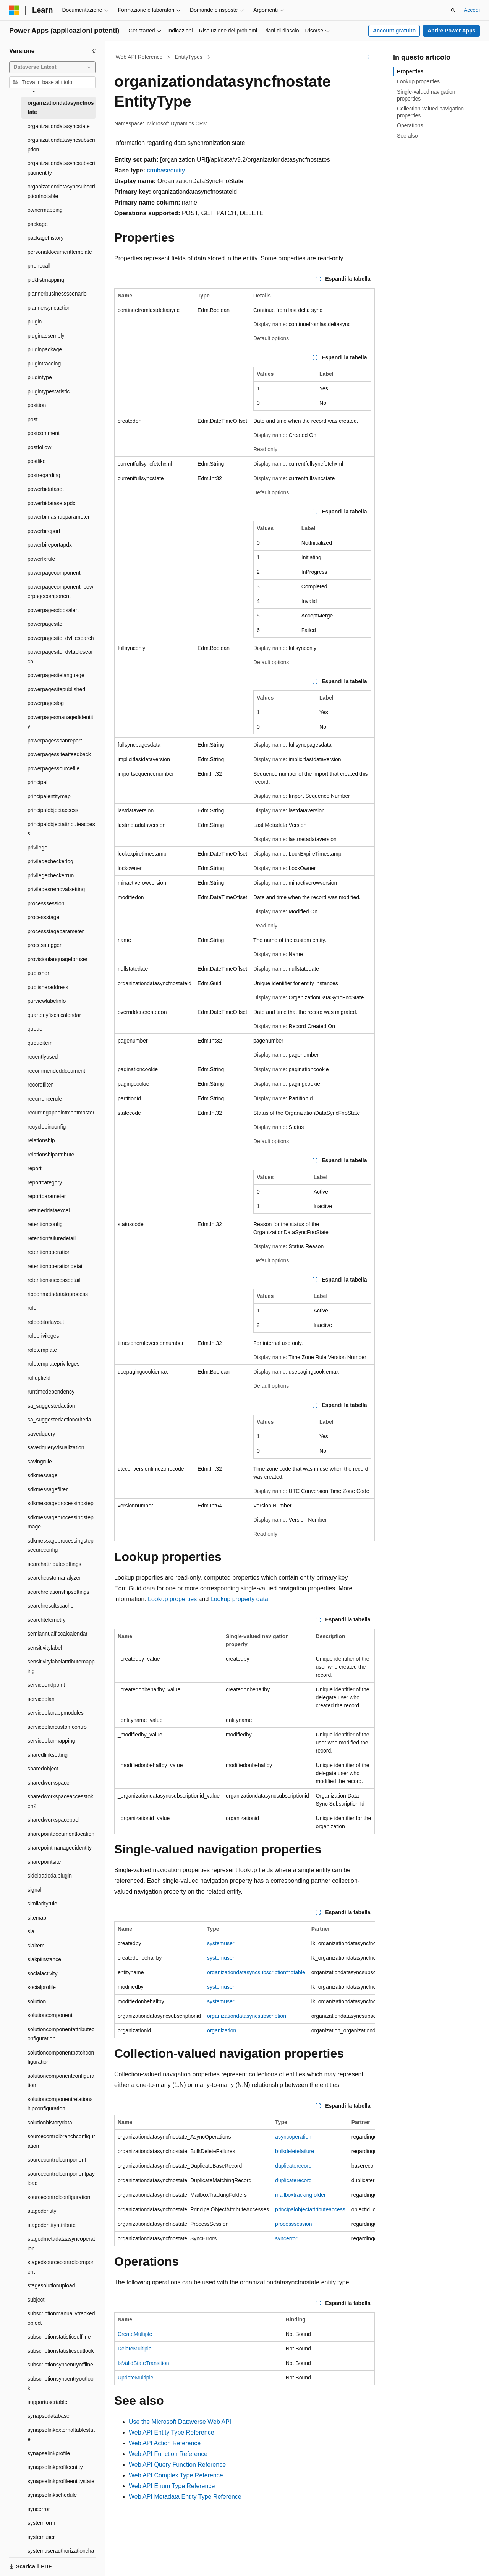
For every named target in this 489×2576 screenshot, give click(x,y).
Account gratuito (394, 31)
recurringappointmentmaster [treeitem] (61, 1112)
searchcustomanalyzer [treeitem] (54, 1578)
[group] (244, 1979)
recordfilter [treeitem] (40, 1085)
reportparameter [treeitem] (47, 1196)
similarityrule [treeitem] (42, 1903)
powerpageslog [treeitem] (46, 703)
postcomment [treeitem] (44, 433)
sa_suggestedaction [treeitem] (51, 1406)
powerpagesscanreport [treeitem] (55, 740)
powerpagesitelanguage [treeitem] (56, 675)
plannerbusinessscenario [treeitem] (57, 294)
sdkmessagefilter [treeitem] (48, 1489)
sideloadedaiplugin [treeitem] (50, 1876)
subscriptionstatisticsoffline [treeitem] (59, 2337)
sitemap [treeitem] (37, 1918)
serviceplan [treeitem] (41, 1699)
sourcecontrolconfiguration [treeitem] (59, 2197)
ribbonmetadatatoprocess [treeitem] (58, 1294)
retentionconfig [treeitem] (45, 1224)
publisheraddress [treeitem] (48, 987)
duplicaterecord (293, 2166)
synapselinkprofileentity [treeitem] (55, 2467)
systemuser (221, 1943)
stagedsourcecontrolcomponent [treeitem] (61, 2267)
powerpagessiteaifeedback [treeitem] (59, 754)
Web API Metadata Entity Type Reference (185, 2496)
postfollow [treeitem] (39, 447)
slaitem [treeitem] (36, 1946)
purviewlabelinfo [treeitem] (47, 1001)
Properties (410, 71)
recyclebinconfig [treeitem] (47, 1127)
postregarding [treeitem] (44, 475)
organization (221, 2030)
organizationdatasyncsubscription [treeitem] (61, 145)
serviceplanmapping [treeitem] (51, 1741)
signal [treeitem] (35, 1890)
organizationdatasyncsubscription (246, 2016)
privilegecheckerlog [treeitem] (50, 861)
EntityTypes (188, 57)
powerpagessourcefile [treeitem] (53, 768)
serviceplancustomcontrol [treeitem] (58, 1727)
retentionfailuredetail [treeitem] (52, 1238)
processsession (293, 2224)
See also (407, 136)
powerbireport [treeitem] (44, 531)
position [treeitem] (37, 405)
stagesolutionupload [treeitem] (51, 2285)
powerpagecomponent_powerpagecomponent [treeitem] (60, 591)
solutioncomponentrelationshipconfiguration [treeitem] (60, 2104)
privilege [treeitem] (37, 848)
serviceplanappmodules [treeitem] (56, 1713)
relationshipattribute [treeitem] (51, 1155)
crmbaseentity (166, 170)
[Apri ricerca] (453, 10)
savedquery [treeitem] (41, 1434)
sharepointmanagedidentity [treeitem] (60, 1848)
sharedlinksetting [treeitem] (48, 1755)
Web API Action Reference (165, 2443)
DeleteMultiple (135, 2348)
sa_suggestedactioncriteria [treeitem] (59, 1419)
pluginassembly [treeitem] (46, 336)
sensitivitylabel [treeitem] (45, 1648)
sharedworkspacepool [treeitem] (53, 1820)
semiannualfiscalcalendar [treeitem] (57, 1634)
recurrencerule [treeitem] (45, 1099)
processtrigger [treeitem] (45, 945)
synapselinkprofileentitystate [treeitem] (61, 2481)
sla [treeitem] (31, 1931)
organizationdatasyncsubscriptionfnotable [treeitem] (61, 191)
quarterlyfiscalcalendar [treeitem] (54, 1015)
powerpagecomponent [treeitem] (54, 573)
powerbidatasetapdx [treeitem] (51, 503)
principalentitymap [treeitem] (49, 796)
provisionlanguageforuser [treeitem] (57, 959)
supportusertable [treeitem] (47, 2402)
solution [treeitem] (37, 2001)
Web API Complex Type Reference (176, 2475)
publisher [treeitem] (38, 973)
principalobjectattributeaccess (310, 2209)
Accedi (472, 10)
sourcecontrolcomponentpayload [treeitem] (61, 2178)
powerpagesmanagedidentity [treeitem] (60, 722)
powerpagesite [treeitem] (45, 624)
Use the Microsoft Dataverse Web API (180, 2421)
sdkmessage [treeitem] (43, 1475)
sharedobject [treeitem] (43, 1769)
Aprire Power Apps (451, 31)
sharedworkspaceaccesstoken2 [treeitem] (60, 1801)
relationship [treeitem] (41, 1140)
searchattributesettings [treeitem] (54, 1564)
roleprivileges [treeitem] (43, 1336)
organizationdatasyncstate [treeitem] (59, 126)
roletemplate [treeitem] (42, 1350)
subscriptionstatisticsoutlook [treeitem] (61, 2351)
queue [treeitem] (35, 1029)
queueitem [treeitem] (40, 1043)
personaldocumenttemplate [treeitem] (60, 252)
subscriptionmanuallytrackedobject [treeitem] (61, 2318)
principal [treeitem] (37, 782)
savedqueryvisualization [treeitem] (56, 1447)
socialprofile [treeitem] (42, 1987)
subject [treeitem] (36, 2300)
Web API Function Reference (168, 2454)
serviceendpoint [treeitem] (46, 1685)
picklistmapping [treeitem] (46, 280)
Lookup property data (239, 1599)
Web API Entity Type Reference (171, 2432)
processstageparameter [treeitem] (56, 931)
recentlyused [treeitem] (43, 1057)
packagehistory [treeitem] (45, 238)
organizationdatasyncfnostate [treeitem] (61, 107)
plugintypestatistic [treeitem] (49, 391)
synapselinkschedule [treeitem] (52, 2495)
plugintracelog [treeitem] (44, 364)
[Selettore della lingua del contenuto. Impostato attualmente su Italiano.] (26, 2563)
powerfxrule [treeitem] (41, 559)
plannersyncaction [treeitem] (49, 308)
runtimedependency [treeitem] (51, 1392)
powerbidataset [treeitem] (46, 489)
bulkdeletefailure (294, 2151)
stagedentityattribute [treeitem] (52, 2225)
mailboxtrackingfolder (300, 2195)
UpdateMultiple (135, 2378)
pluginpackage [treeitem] (45, 349)
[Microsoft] (14, 10)
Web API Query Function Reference (177, 2464)
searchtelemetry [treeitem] (47, 1620)
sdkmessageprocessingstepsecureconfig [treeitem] (61, 1545)
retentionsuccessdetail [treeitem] (54, 1280)
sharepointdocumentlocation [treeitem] (61, 1834)
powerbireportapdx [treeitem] (50, 545)
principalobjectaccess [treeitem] (53, 810)
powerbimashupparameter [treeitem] (59, 517)
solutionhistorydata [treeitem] (50, 2123)
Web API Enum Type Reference (172, 2486)
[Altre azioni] (368, 57)
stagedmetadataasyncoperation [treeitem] (61, 2243)
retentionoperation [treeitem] (49, 1252)
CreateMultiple (135, 2334)
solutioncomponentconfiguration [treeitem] (61, 2081)
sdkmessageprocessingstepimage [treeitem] (61, 1522)
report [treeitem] (35, 1168)
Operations (410, 125)
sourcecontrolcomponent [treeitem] (57, 2160)
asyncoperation (293, 2137)
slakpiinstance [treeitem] (44, 1959)
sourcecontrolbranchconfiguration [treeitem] (61, 2141)
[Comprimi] (94, 51)
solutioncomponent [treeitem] (50, 2015)
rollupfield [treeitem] (39, 1378)
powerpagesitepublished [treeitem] (56, 689)
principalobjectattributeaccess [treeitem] (61, 829)
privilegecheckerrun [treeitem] (51, 875)
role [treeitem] (32, 1308)
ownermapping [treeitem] (45, 210)
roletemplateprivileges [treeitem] (53, 1364)
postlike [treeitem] (36, 461)
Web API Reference (139, 57)
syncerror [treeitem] (39, 2509)
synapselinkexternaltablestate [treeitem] (61, 2435)
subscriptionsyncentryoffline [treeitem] (60, 2365)
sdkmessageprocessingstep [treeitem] (61, 1503)
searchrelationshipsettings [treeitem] (58, 1592)
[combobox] (52, 67)
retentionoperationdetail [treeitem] (55, 1266)
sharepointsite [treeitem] (44, 1862)
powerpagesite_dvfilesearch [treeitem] (61, 638)
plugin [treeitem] (35, 321)
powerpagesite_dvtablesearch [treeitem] (60, 656)
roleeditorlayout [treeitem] (46, 1322)
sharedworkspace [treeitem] (49, 1783)
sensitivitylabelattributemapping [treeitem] (61, 1666)
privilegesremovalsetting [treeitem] (56, 889)
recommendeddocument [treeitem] (56, 1071)
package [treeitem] (38, 224)
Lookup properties (172, 1599)
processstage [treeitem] (43, 917)
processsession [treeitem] (46, 903)
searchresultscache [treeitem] (51, 1606)
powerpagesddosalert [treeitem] (53, 610)
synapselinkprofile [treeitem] (49, 2453)
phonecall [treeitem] (39, 266)
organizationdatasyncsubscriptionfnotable (256, 1972)
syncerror (286, 2238)
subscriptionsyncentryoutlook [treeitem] (61, 2383)
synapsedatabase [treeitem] (49, 2416)
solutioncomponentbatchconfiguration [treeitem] (61, 2057)
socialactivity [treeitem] (43, 1973)
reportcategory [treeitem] (45, 1182)
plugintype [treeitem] (40, 377)
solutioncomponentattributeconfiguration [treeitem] (61, 2034)
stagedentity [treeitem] (42, 2211)
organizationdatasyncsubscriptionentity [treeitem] (61, 168)
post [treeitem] (32, 419)
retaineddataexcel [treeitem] (49, 1210)
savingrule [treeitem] (40, 1462)
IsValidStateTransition (143, 2363)
